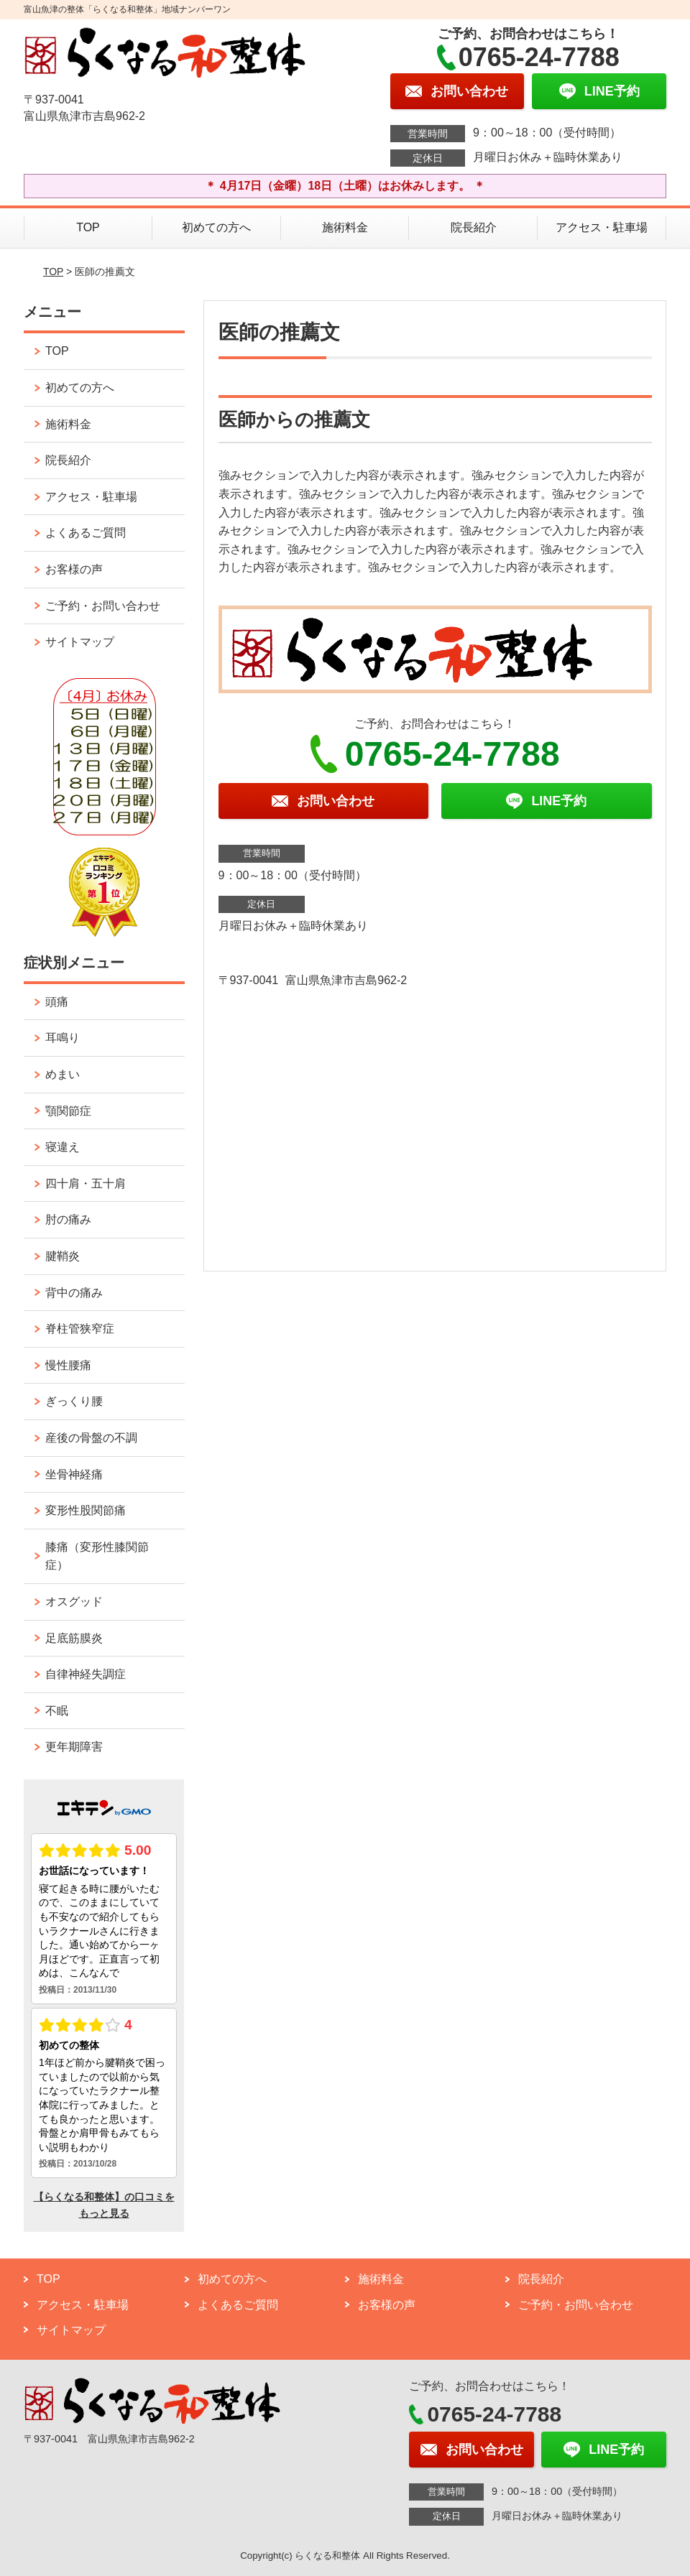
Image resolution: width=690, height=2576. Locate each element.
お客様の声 (74, 569)
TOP (88, 227)
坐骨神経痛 (74, 1474)
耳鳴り (62, 1038)
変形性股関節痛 (85, 1510)
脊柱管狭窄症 (79, 1328)
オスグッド (74, 1601)
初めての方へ (216, 227)
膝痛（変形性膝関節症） (97, 1556)
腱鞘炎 (62, 1256)
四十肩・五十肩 (85, 1183)
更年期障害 (74, 1747)
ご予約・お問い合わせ (102, 606)
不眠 (56, 1711)
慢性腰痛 (68, 1365)
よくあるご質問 (85, 533)
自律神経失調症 (85, 1674)
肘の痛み (68, 1219)
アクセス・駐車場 (602, 227)
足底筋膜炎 (74, 1638)
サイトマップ (79, 642)
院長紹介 (474, 227)
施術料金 (345, 227)
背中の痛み (74, 1293)
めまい (62, 1074)
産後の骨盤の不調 (91, 1438)
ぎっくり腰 (74, 1401)
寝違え (62, 1147)
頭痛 (56, 1002)
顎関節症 (68, 1111)
